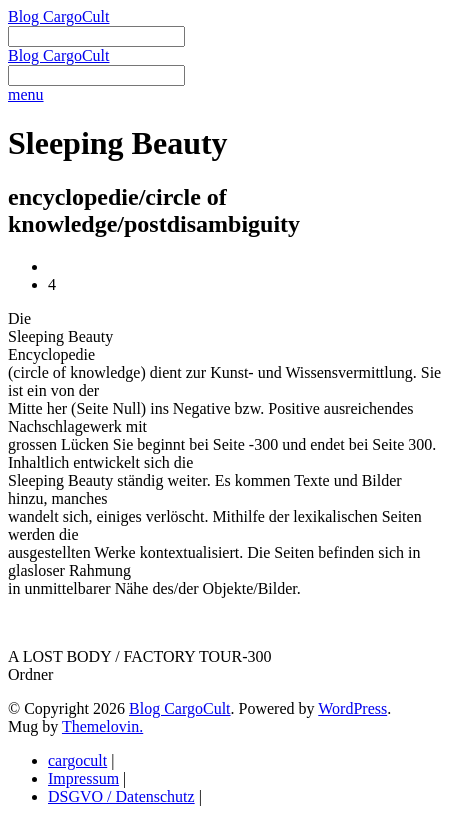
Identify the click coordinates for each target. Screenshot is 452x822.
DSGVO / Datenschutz (121, 796)
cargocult (77, 760)
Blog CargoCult (59, 16)
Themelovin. (102, 726)
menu (26, 94)
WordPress (352, 708)
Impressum (83, 778)
